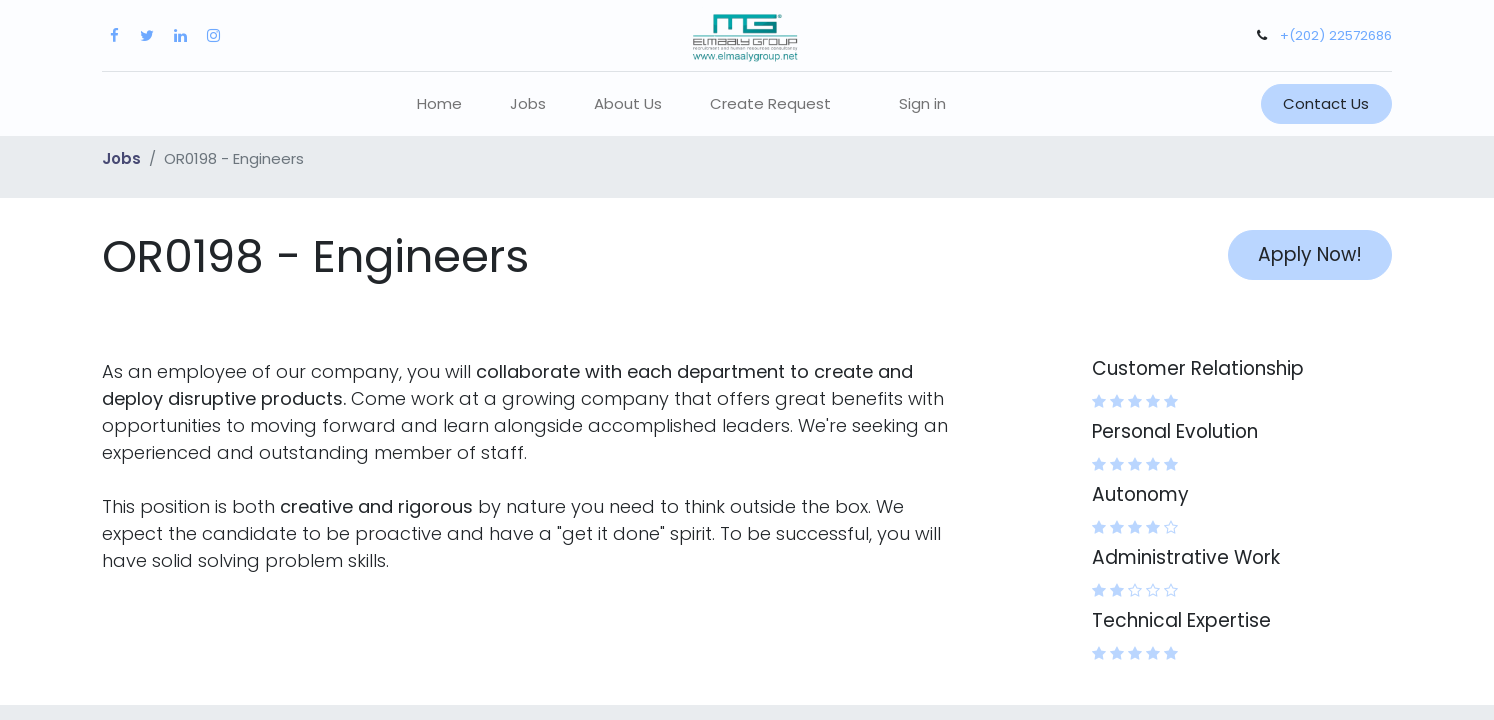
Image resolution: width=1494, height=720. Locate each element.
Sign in (922, 103)
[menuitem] (439, 104)
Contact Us (1326, 103)
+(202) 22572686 (1336, 35)
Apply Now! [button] (1310, 254)
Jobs (121, 158)
